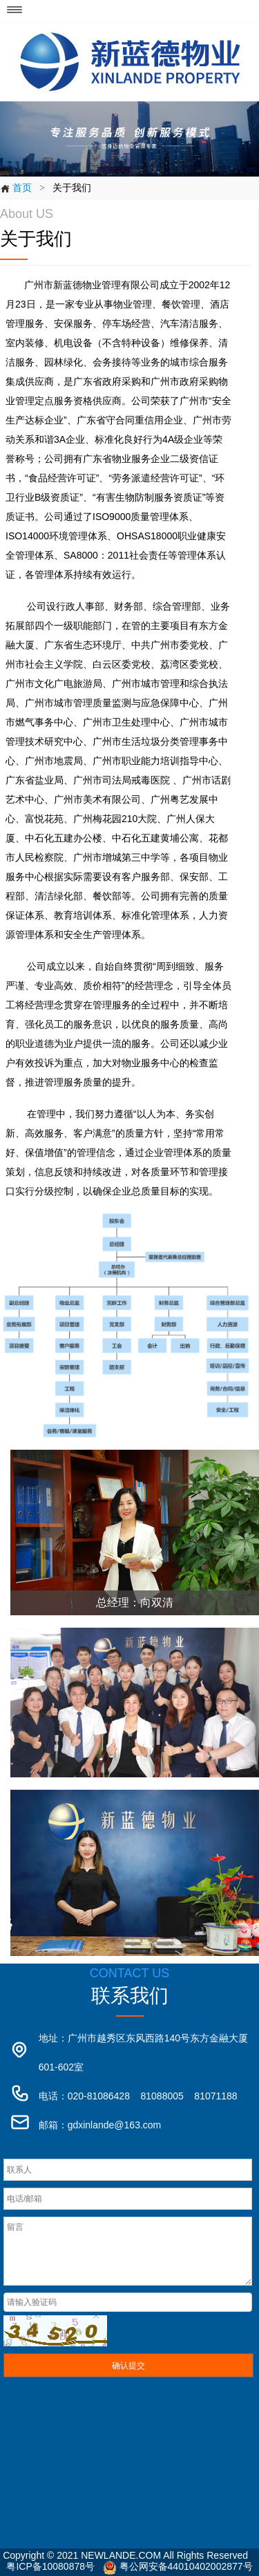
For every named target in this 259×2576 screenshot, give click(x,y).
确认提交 (128, 2365)
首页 (16, 187)
